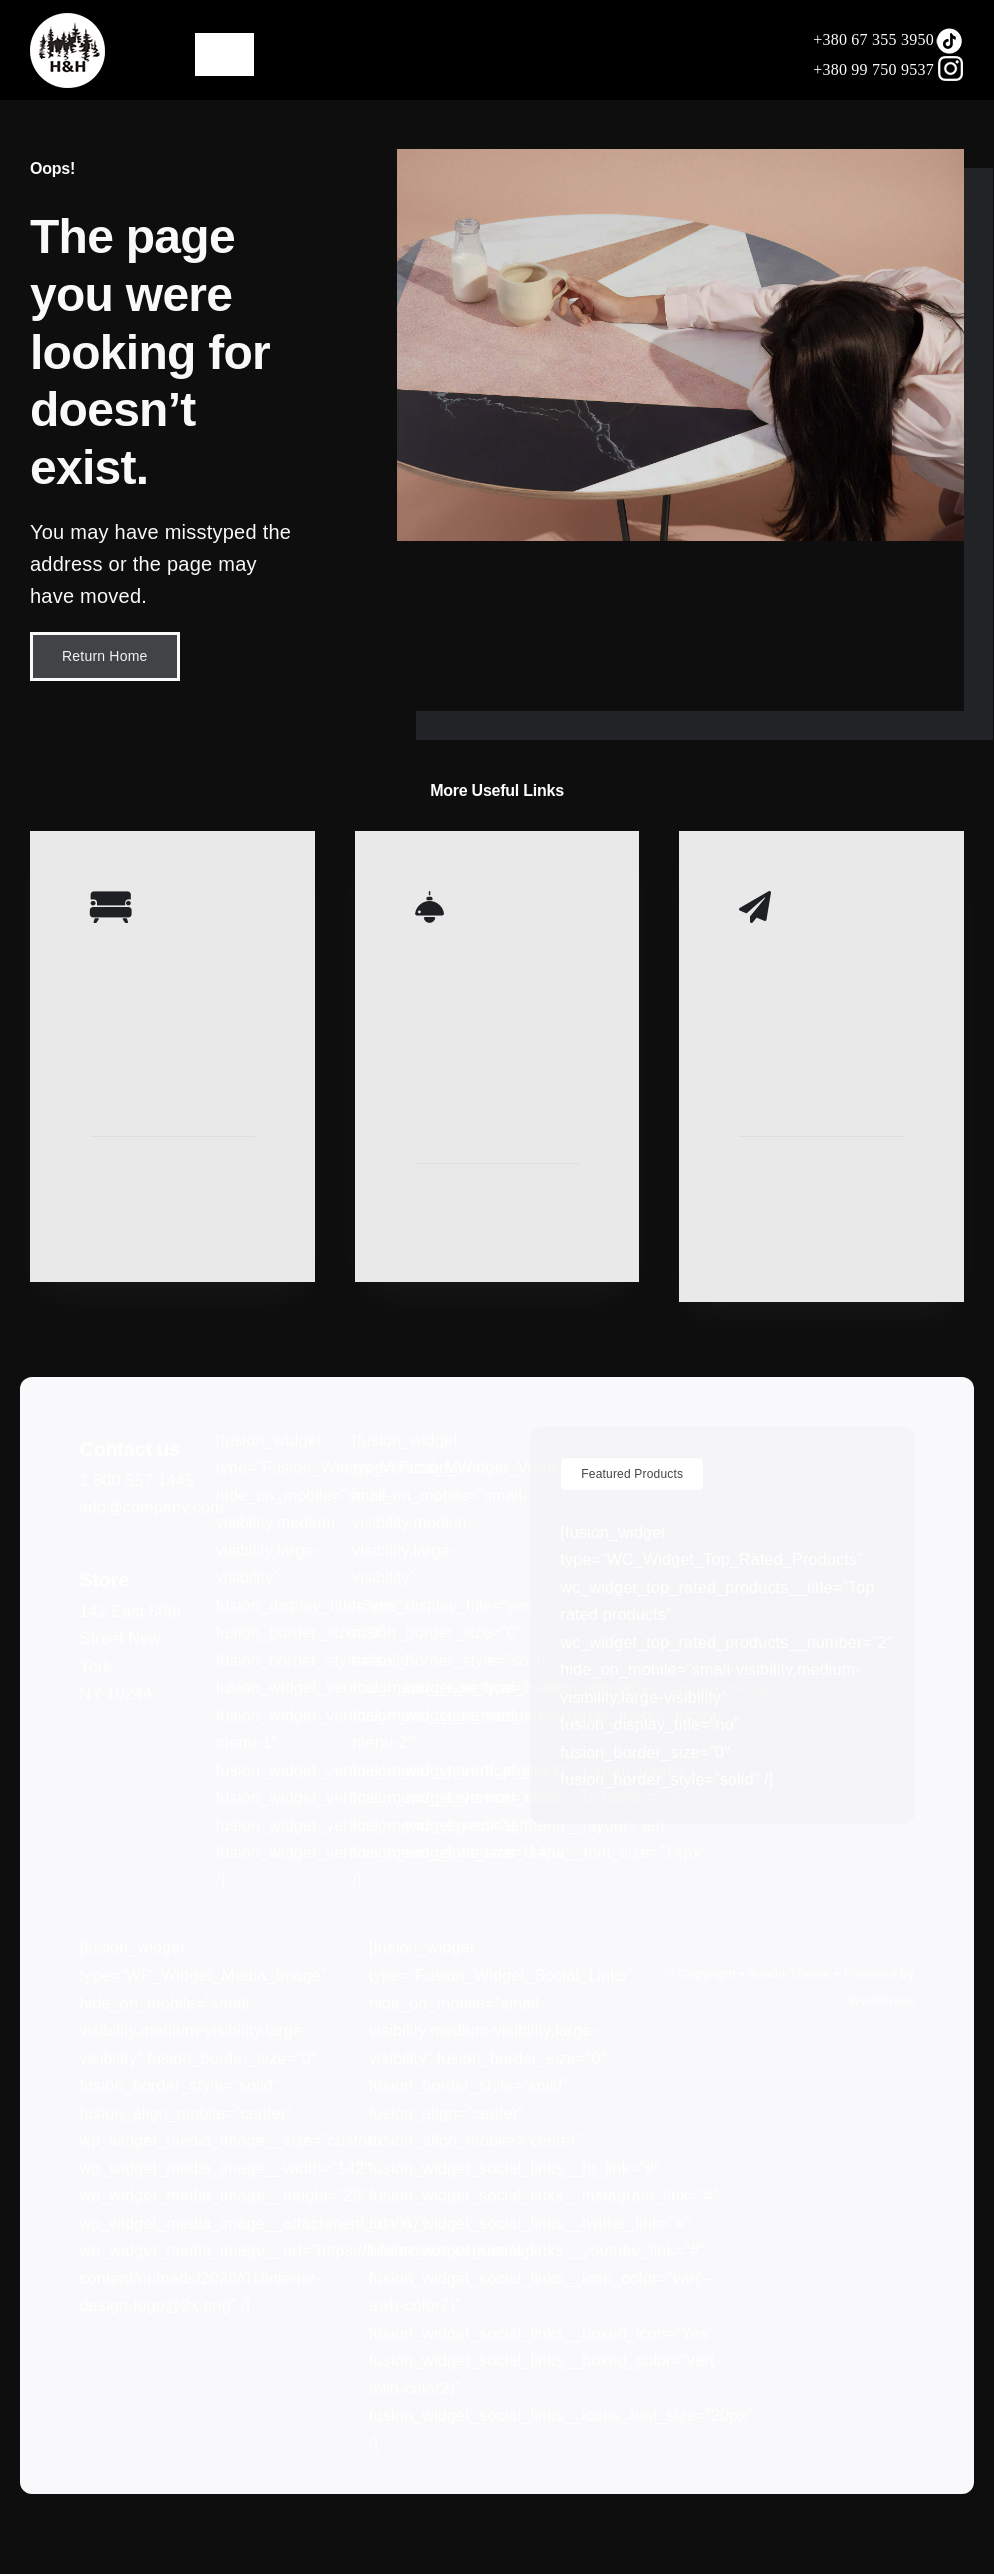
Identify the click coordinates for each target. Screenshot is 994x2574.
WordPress (881, 2000)
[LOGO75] (67, 20)
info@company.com (151, 1507)
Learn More (127, 1183)
